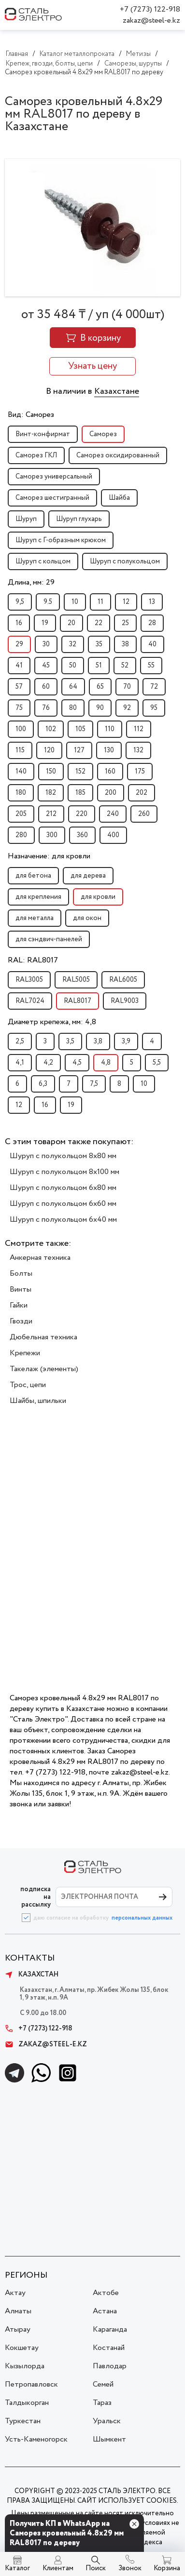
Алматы (18, 2311)
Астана (105, 2311)
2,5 (19, 1041)
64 (73, 687)
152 (80, 771)
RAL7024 (29, 1001)
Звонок (130, 2568)
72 (154, 687)
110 (109, 729)
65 (100, 687)
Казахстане (116, 391)
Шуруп (26, 519)
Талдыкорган (27, 2402)
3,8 (98, 1041)
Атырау (17, 2329)
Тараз (102, 2402)
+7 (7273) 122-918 (150, 9)
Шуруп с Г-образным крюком (60, 540)
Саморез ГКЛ (36, 455)
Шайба (119, 498)
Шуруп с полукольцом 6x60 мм (63, 1203)
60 (46, 687)
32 (72, 644)
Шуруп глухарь (79, 519)
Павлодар (110, 2366)
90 (100, 708)
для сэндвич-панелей (48, 939)
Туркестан (23, 2421)
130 (109, 750)
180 (20, 793)
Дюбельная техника (43, 1337)
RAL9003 (125, 1001)
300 (51, 835)
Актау (15, 2292)
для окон (87, 918)
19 (45, 623)
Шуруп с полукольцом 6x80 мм (63, 1187)
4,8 (106, 1063)
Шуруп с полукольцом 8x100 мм (64, 1171)
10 (74, 602)
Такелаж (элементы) (44, 1369)
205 (21, 814)
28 (152, 623)
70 (127, 687)
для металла (34, 918)
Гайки (19, 1305)
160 (110, 771)
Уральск (107, 2421)
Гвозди (21, 1321)
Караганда (110, 2329)
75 (19, 708)
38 (125, 644)
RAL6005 (123, 980)
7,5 (94, 1084)
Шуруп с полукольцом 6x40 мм (63, 1219)
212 (51, 814)
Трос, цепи (28, 1384)
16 (18, 623)
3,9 (126, 1041)
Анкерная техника (40, 1257)
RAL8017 (77, 1001)
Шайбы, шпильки (38, 1400)
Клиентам (58, 2568)
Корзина (167, 2568)
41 (19, 665)
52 (124, 665)
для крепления (38, 897)
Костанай (109, 2347)
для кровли (98, 897)
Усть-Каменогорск (36, 2439)
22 (98, 623)
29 (19, 644)
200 (110, 793)
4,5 (77, 1063)
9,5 (19, 602)
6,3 (43, 1084)
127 (79, 750)
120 (49, 750)
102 (50, 729)
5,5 (157, 1063)
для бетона (33, 876)
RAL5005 (76, 980)
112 (138, 729)
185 (80, 793)
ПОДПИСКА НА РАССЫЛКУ (35, 1897)
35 (99, 644)
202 (141, 793)
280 (21, 835)
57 (19, 687)
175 (140, 771)
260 (144, 814)
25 (125, 623)
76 (46, 708)
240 (113, 814)
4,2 (48, 1063)
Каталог (17, 2568)
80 (73, 708)
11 (100, 602)
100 (20, 729)
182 (50, 793)
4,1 (19, 1063)
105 (80, 729)
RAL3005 (29, 980)
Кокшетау (22, 2347)
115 (20, 750)
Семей (103, 2384)
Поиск (95, 2568)
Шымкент (109, 2439)
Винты (20, 1289)
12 (126, 602)
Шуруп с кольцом (43, 561)
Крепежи (25, 1353)
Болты (21, 1273)
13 (152, 602)
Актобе (106, 2292)
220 (81, 814)
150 (51, 771)
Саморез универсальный (53, 476)
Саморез (103, 434)
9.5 (47, 602)
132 (138, 750)
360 (82, 835)
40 (152, 644)
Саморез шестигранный (52, 498)
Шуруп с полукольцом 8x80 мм (63, 1155)
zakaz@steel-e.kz (151, 20)
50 (72, 665)
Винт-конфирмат (42, 434)
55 (151, 665)
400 (113, 835)
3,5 (70, 1041)
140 (21, 771)
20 (71, 623)
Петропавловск (31, 2384)
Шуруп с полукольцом (125, 561)
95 (153, 708)
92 (127, 708)
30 (46, 644)
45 (46, 665)
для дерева (88, 876)
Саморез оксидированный (117, 455)
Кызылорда (24, 2366)
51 (99, 665)
